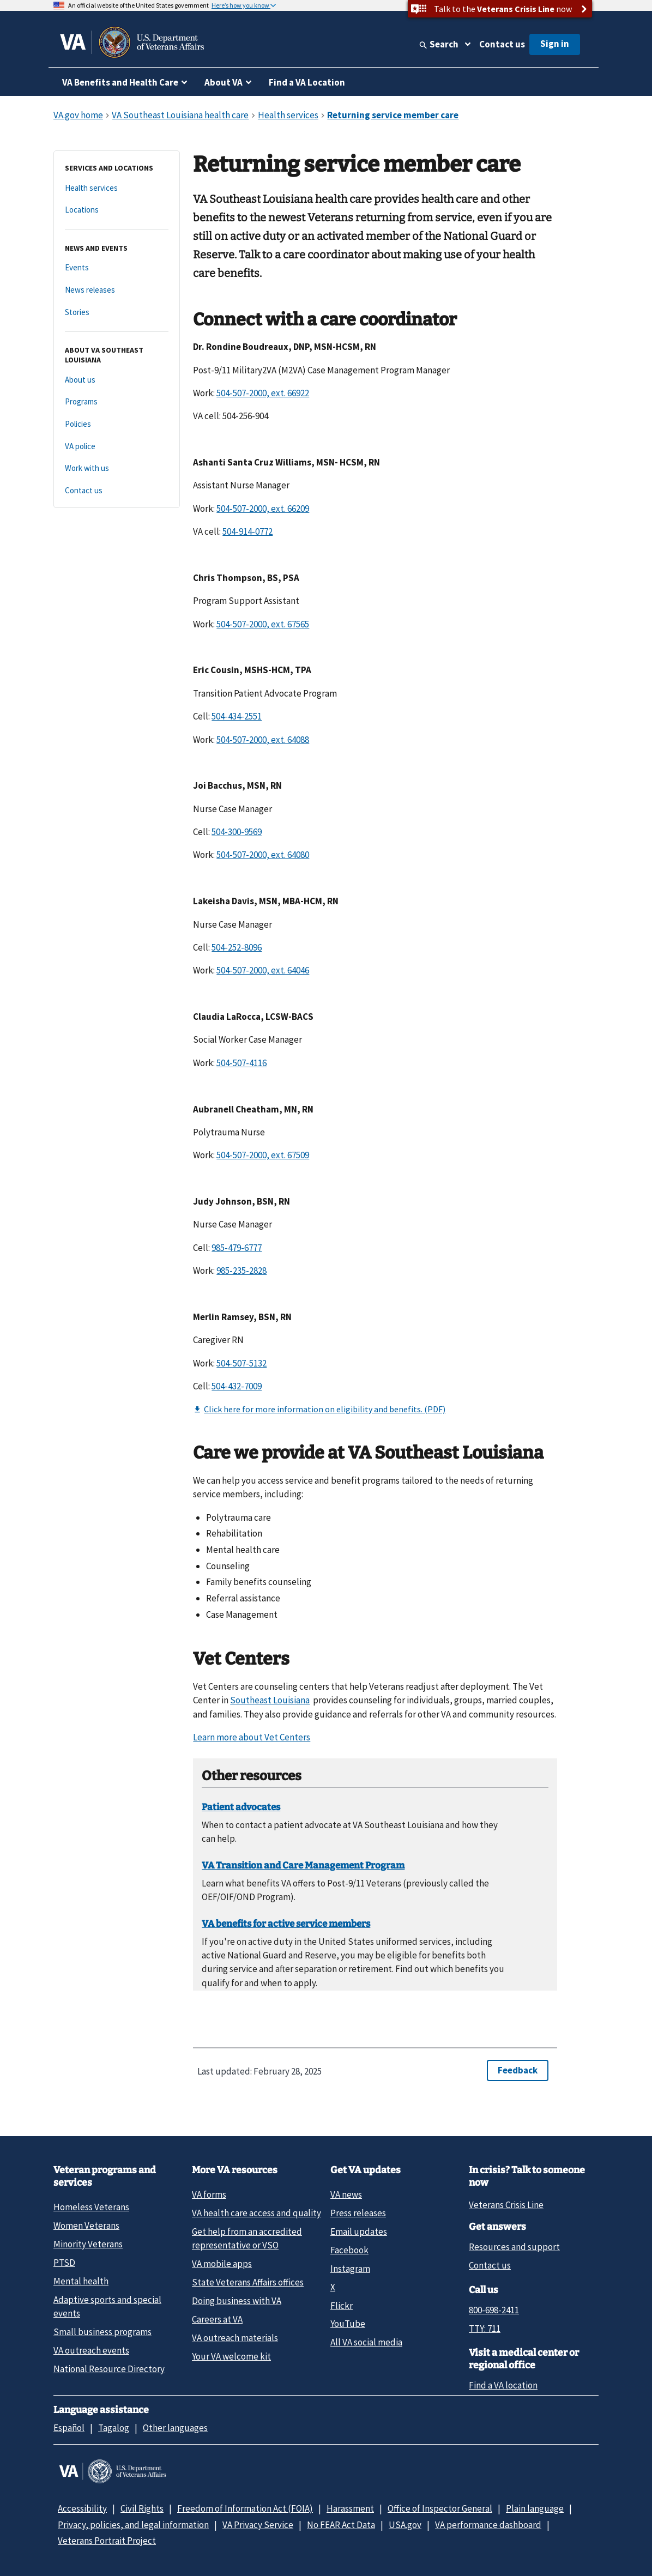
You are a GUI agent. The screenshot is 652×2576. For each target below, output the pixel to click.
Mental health (80, 2281)
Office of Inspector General (440, 2508)
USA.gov (405, 2525)
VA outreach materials (235, 2338)
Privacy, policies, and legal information (133, 2525)
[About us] (116, 380)
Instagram (350, 2269)
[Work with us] (116, 468)
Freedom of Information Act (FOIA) (245, 2508)
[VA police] (116, 447)
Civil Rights (142, 2508)
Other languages (175, 2428)
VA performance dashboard (488, 2525)
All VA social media (366, 2342)
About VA (223, 82)
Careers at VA (217, 2319)
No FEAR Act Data (341, 2525)
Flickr (341, 2306)
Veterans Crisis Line (506, 2205)
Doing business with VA (236, 2301)
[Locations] (116, 210)
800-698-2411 (494, 2310)
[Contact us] (116, 491)
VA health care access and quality (256, 2213)
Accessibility (82, 2508)
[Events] (116, 268)
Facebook (349, 2250)
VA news (346, 2194)
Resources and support (514, 2247)
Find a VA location (503, 2385)
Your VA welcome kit (231, 2356)
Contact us (502, 44)
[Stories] (116, 312)
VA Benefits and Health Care (120, 82)
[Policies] (116, 424)
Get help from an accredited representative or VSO (247, 2238)
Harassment (350, 2508)
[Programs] (116, 402)
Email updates (358, 2232)
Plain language (535, 2508)
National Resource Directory (109, 2369)
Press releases (358, 2213)
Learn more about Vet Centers (251, 1737)
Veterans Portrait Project (107, 2541)
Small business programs (102, 2332)
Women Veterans (86, 2226)
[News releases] (116, 290)
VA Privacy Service (257, 2525)
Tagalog (113, 2428)
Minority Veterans (88, 2244)
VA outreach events (91, 2350)
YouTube (347, 2324)
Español (68, 2428)
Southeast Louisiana (270, 1700)
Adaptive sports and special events (107, 2306)
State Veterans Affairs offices (248, 2282)
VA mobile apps (222, 2264)
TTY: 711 (484, 2329)
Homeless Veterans (91, 2207)
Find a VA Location (307, 82)
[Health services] (116, 188)
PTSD (64, 2263)
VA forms (209, 2194)
